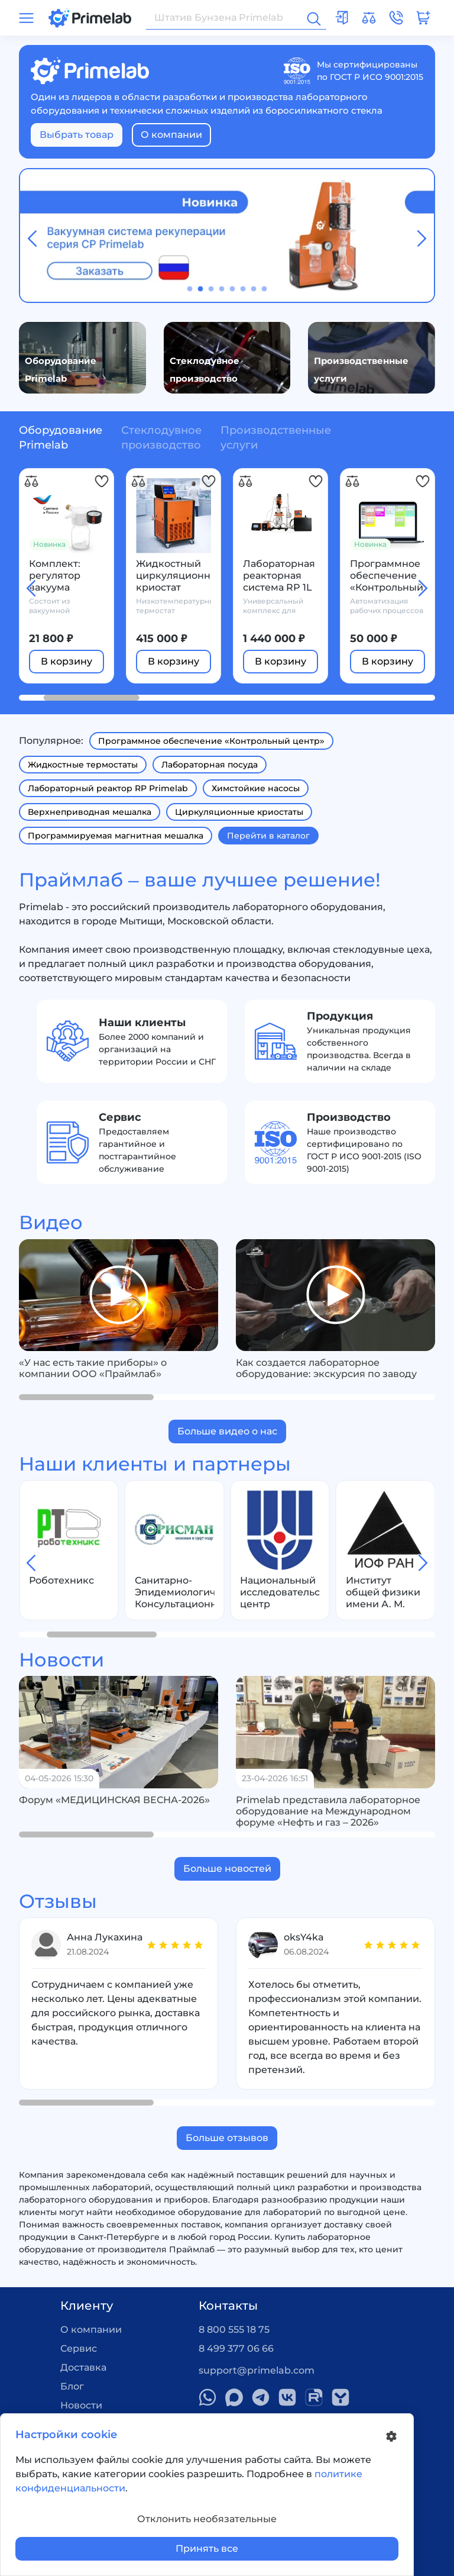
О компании (171, 134)
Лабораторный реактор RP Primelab (108, 788)
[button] (190, 289)
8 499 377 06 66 (236, 2348)
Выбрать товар (77, 134)
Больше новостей (227, 1868)
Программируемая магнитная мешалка (115, 835)
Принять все (207, 2548)
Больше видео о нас (227, 1431)
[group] (118, 1295)
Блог (72, 2386)
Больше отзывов (227, 2137)
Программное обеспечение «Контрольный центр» (211, 741)
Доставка (83, 2367)
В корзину (66, 661)
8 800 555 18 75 (234, 2329)
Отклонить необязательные (207, 2519)
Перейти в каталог (268, 835)
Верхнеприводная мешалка (89, 812)
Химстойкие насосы (256, 788)
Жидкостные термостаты (83, 764)
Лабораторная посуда (209, 764)
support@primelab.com (256, 2370)
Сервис (78, 2348)
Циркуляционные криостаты (239, 812)
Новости (81, 2405)
